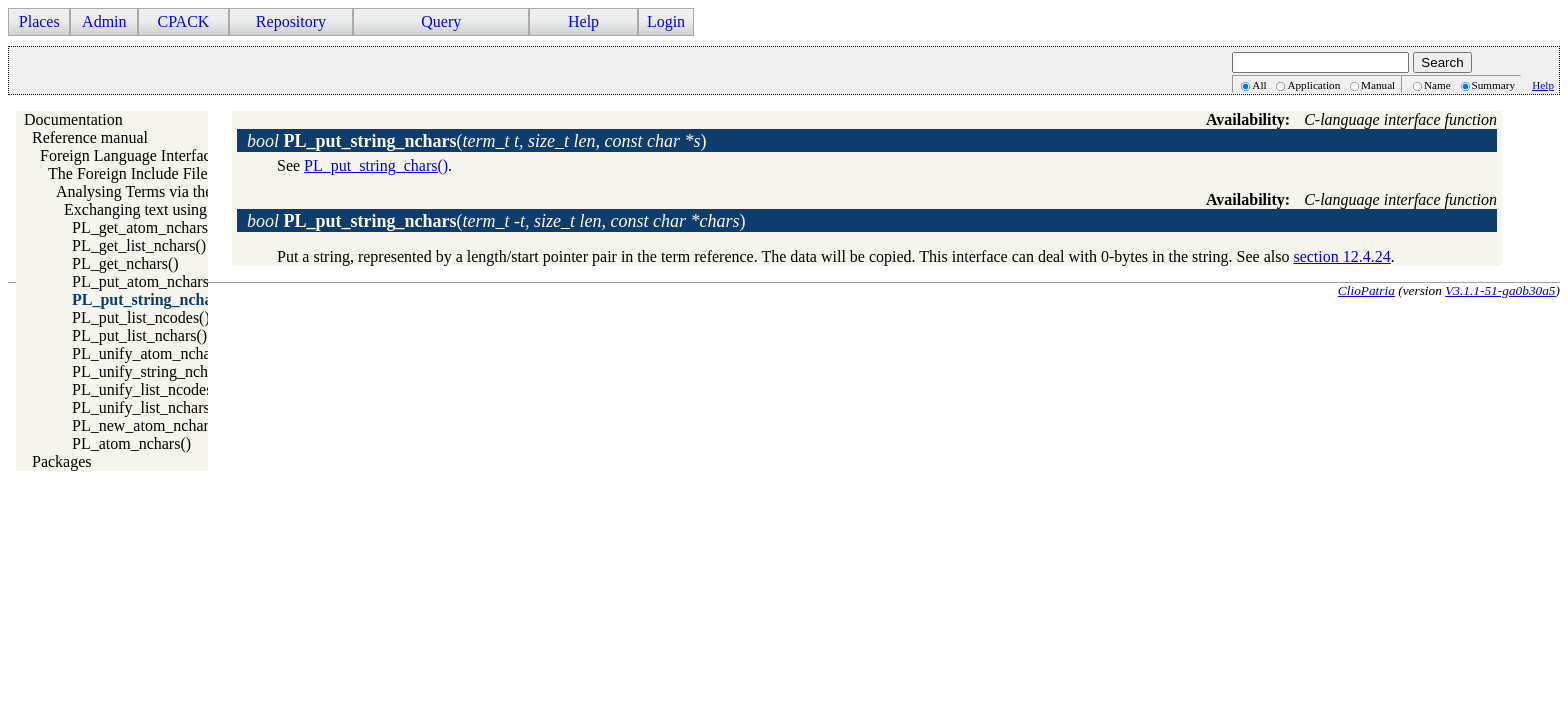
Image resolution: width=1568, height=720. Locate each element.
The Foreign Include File (128, 173)
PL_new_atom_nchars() (149, 425)
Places (39, 21)
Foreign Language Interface (129, 155)
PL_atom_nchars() (131, 443)
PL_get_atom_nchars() (145, 227)
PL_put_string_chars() (376, 165)
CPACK (183, 21)
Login (666, 21)
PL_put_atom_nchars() (146, 281)
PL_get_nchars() (125, 263)
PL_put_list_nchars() (139, 335)
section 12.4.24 (1341, 256)
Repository (291, 21)
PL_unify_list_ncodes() (147, 389)
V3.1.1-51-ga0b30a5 (1500, 290)
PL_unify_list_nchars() (146, 407)
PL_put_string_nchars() (154, 299)
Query (441, 21)
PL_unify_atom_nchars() (152, 353)
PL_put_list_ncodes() (141, 317)
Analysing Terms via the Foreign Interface (191, 191)
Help (583, 21)
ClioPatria (1366, 290)
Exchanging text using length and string (191, 209)
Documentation (73, 119)
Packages (62, 461)
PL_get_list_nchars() (139, 245)
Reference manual (90, 137)
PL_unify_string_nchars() (154, 371)
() (477, 141)
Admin (104, 21)
